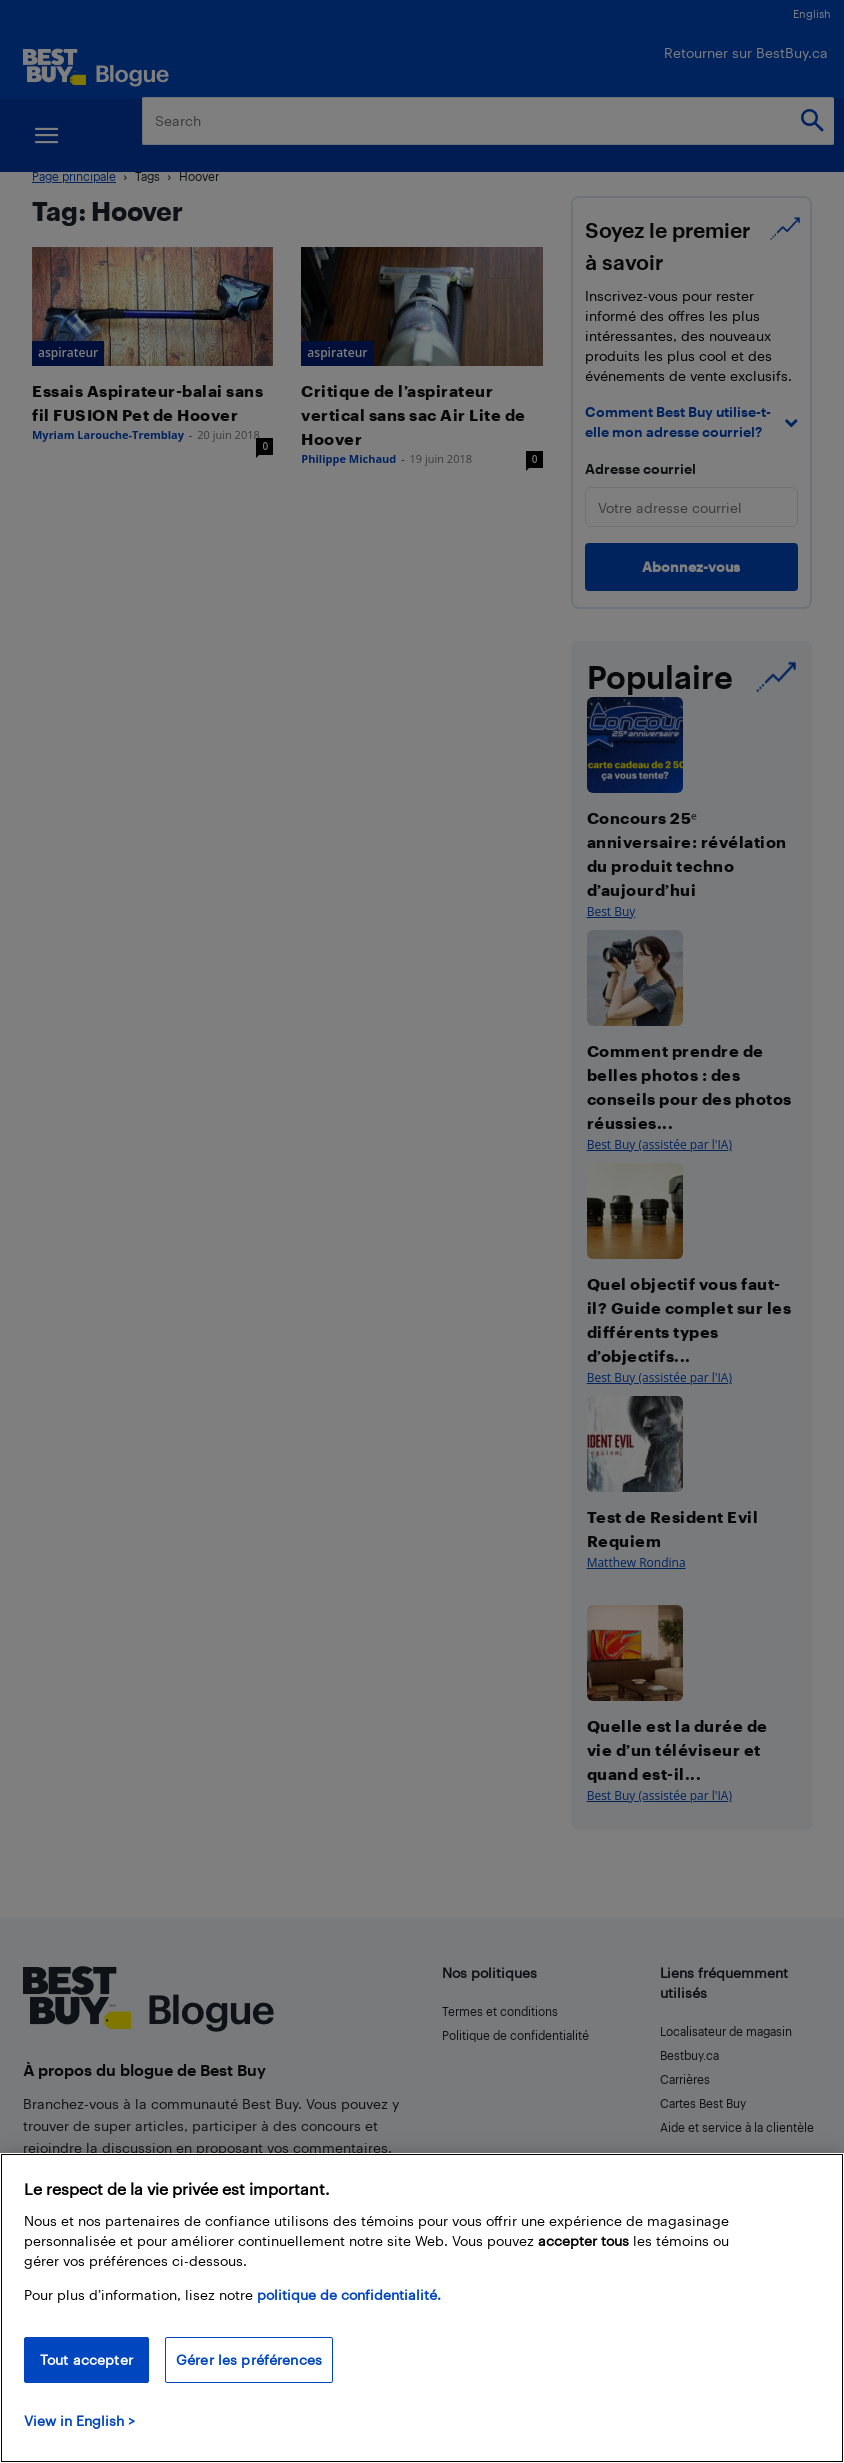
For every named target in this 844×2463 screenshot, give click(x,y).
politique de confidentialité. (349, 2294)
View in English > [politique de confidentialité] (79, 2420)
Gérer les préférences (249, 2359)
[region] (422, 2308)
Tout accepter (86, 2359)
